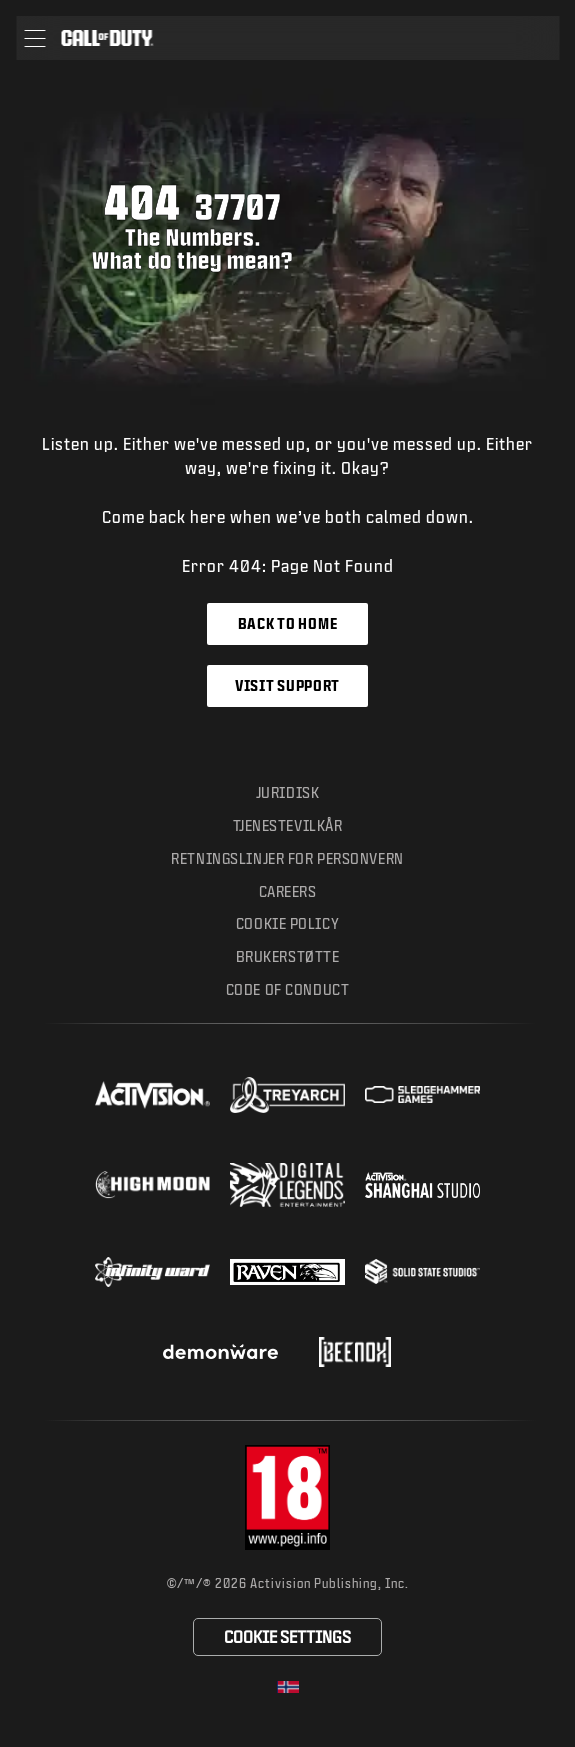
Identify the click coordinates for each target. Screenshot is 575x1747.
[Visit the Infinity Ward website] (152, 1272)
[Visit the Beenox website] (355, 1352)
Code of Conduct (287, 989)
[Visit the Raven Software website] (287, 1272)
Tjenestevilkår (288, 825)
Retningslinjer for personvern (287, 858)
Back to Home (287, 623)
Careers (288, 891)
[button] (34, 38)
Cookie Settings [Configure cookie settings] (287, 1636)
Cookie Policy (287, 923)
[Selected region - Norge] (288, 1687)
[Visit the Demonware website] (220, 1352)
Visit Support (287, 685)
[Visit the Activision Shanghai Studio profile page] (422, 1185)
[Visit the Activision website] (152, 1095)
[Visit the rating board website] (288, 1497)
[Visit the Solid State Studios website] (422, 1271)
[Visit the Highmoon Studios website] (152, 1184)
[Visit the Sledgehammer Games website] (422, 1094)
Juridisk (288, 792)
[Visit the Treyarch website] (287, 1095)
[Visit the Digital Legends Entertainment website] (287, 1185)
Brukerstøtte (288, 956)
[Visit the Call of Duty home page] (107, 38)
